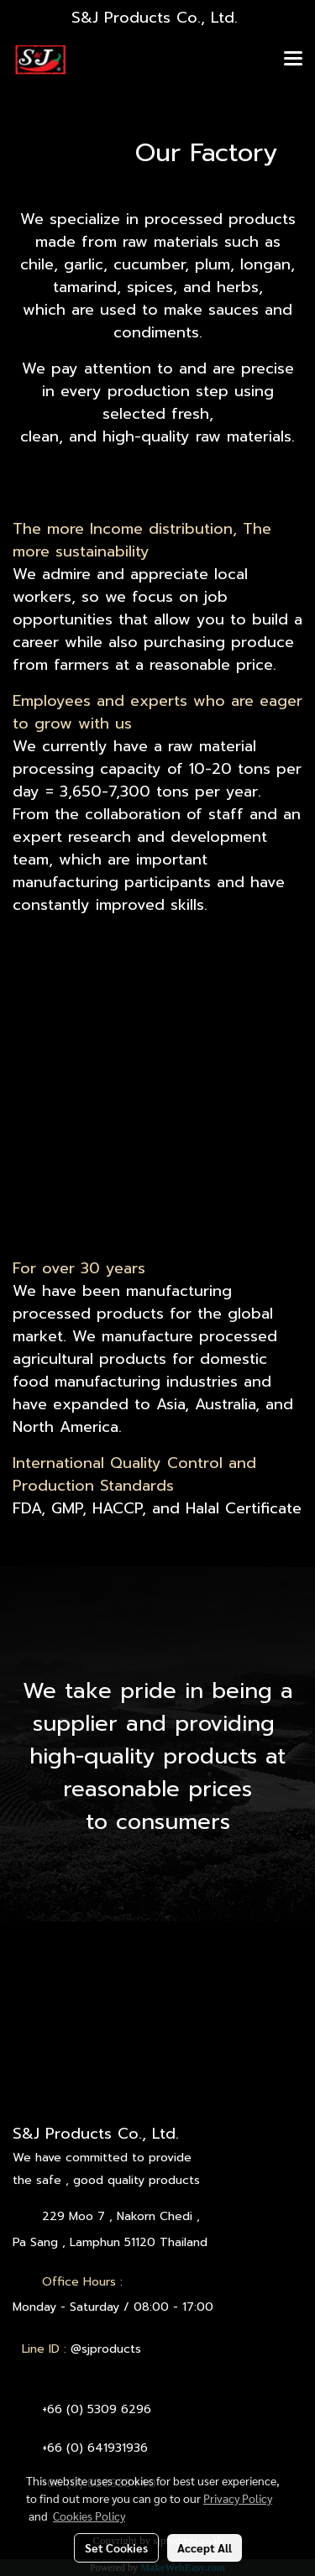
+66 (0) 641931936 (95, 2448)
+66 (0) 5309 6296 (96, 2409)
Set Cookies (116, 2547)
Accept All (204, 2547)
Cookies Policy (89, 2515)
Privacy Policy (237, 2497)
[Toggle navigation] (293, 59)
